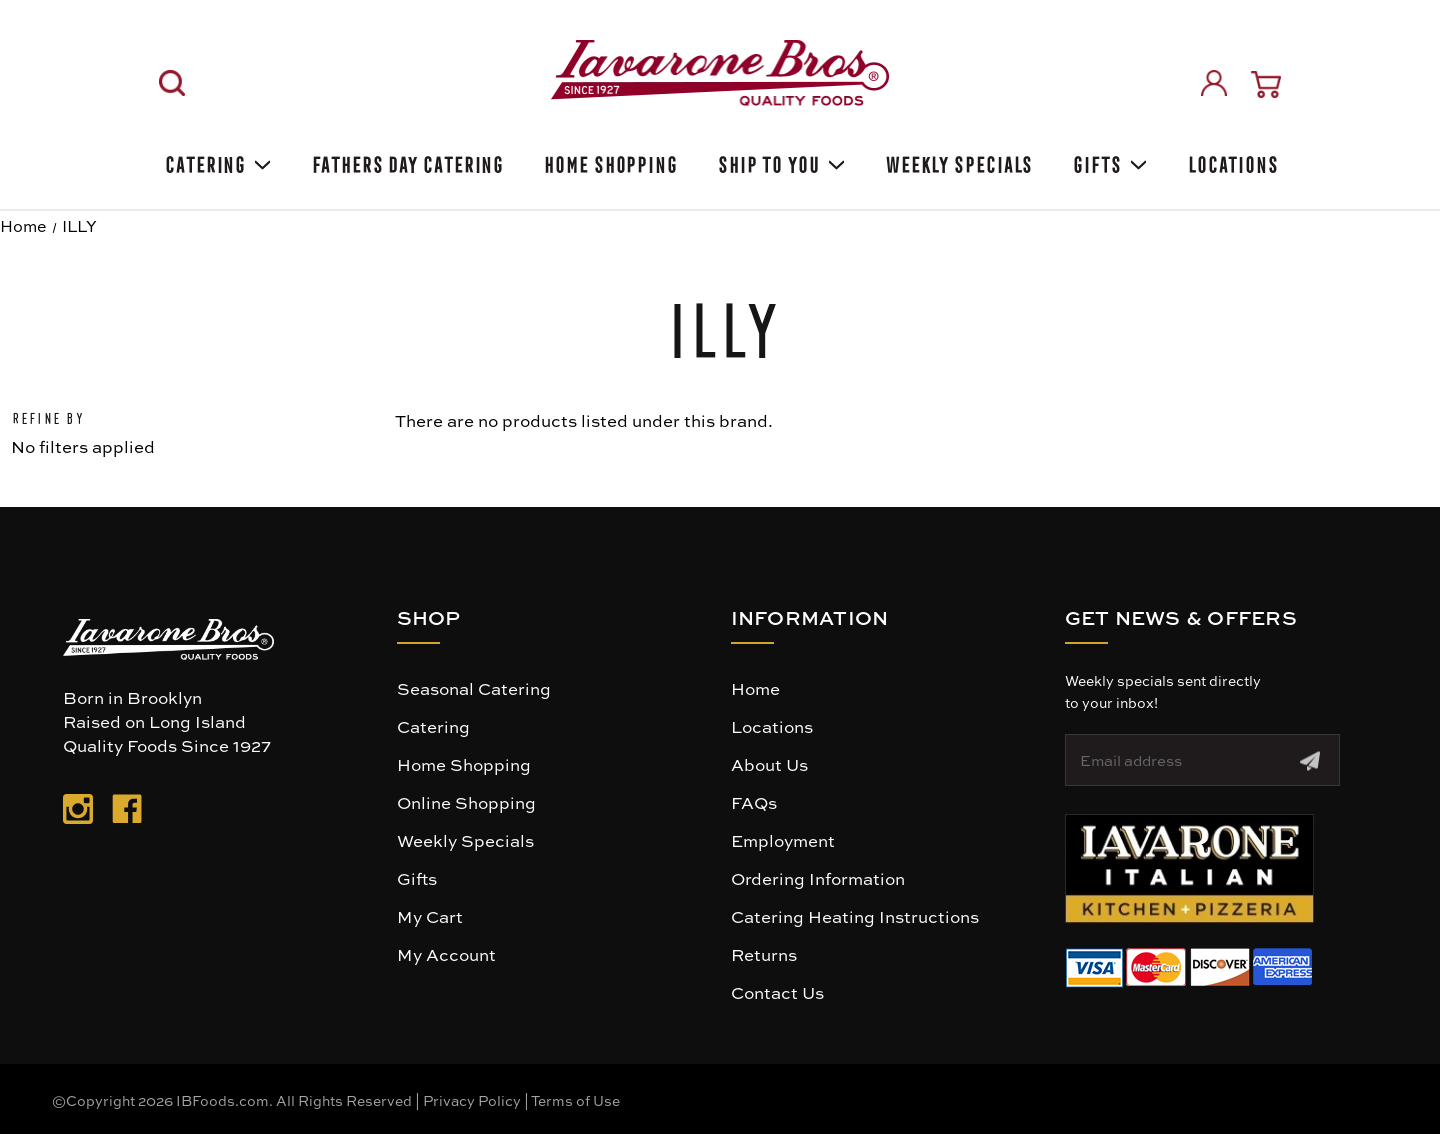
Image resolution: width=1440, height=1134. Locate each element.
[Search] (172, 83)
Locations (1231, 161)
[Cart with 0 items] (1266, 84)
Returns (764, 954)
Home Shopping (609, 161)
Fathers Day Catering (406, 161)
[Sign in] (1214, 83)
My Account (446, 954)
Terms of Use (575, 1100)
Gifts (1108, 161)
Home (755, 688)
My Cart (430, 916)
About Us (769, 764)
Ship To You (780, 161)
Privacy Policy (472, 1100)
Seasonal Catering (474, 688)
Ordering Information (818, 878)
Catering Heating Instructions (855, 916)
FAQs (754, 802)
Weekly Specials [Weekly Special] (958, 161)
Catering (216, 161)
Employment (783, 840)
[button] (1189, 868)
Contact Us (777, 992)
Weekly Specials (465, 840)
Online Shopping (466, 802)
